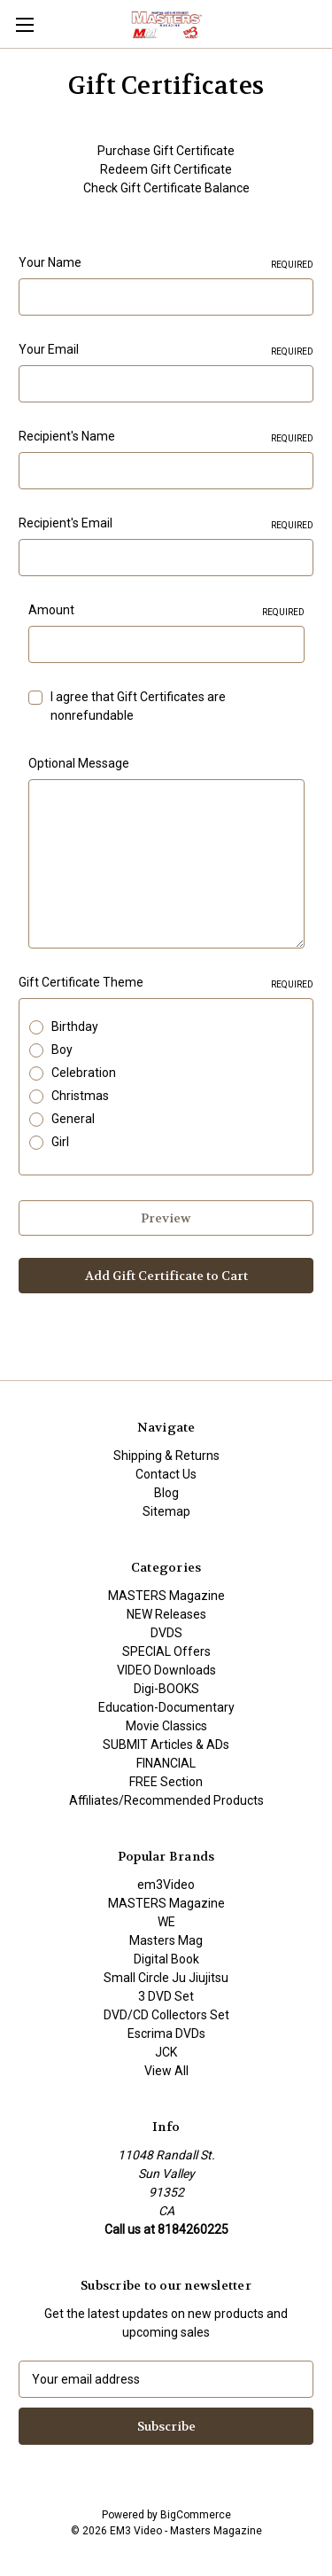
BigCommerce (195, 2515)
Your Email (166, 350)
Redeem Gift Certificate (166, 169)
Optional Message (78, 763)
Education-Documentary (166, 1707)
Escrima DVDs (166, 2033)
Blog (166, 1493)
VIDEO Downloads (166, 1670)
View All (166, 2071)
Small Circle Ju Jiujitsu (166, 1978)
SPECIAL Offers (166, 1651)
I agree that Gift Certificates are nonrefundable (138, 706)
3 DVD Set (166, 1996)
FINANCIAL (166, 1763)
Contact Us (166, 1474)
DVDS (166, 1633)
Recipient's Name (166, 437)
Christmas (80, 1096)
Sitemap (166, 1511)
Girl (60, 1142)
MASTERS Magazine (166, 1596)
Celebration (83, 1073)
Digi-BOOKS (166, 1689)
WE (166, 1922)
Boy (62, 1049)
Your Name (166, 263)
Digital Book (166, 1959)
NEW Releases (166, 1614)
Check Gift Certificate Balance (166, 188)
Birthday (74, 1026)
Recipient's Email (166, 524)
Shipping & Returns (166, 1455)
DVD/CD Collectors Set (166, 2015)
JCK (166, 2052)
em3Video (166, 1884)
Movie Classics (166, 1726)
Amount (166, 611)
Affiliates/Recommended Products (166, 1800)
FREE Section (166, 1782)
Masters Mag (166, 1940)
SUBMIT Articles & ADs (166, 1744)
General (73, 1119)
